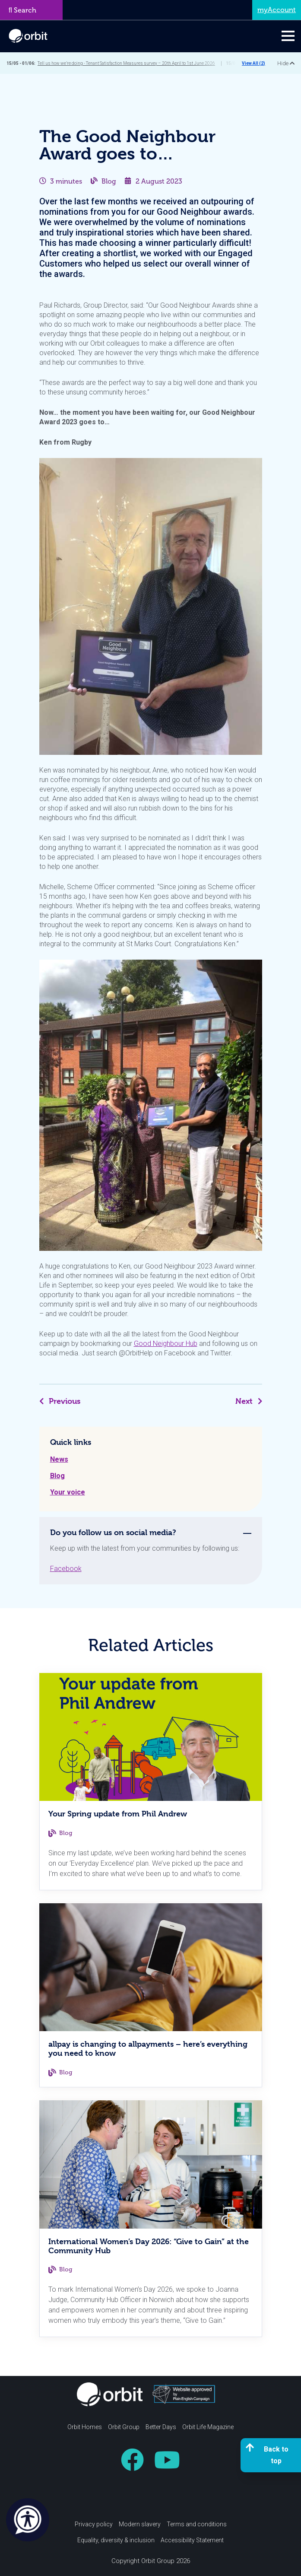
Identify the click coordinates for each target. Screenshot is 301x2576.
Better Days (161, 2426)
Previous (59, 1401)
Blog (108, 181)
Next (248, 1401)
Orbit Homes (84, 2426)
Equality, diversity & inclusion (116, 2540)
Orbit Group (123, 2426)
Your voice (67, 1492)
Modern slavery (140, 2524)
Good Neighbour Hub (165, 1343)
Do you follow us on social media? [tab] (113, 1532)
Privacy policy (94, 2524)
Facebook (66, 1569)
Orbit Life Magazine (208, 2426)
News (59, 1459)
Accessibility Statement (192, 2540)
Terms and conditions (197, 2524)
